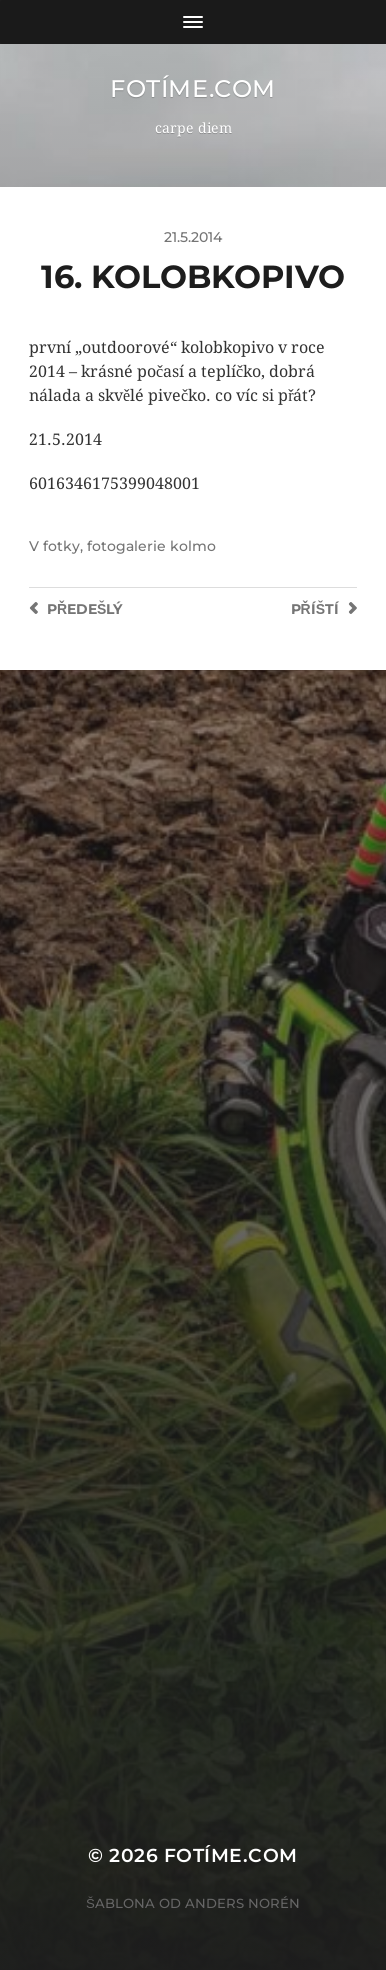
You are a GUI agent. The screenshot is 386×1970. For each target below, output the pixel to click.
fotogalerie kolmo (151, 546)
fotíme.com (193, 88)
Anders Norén (242, 1903)
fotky (61, 546)
